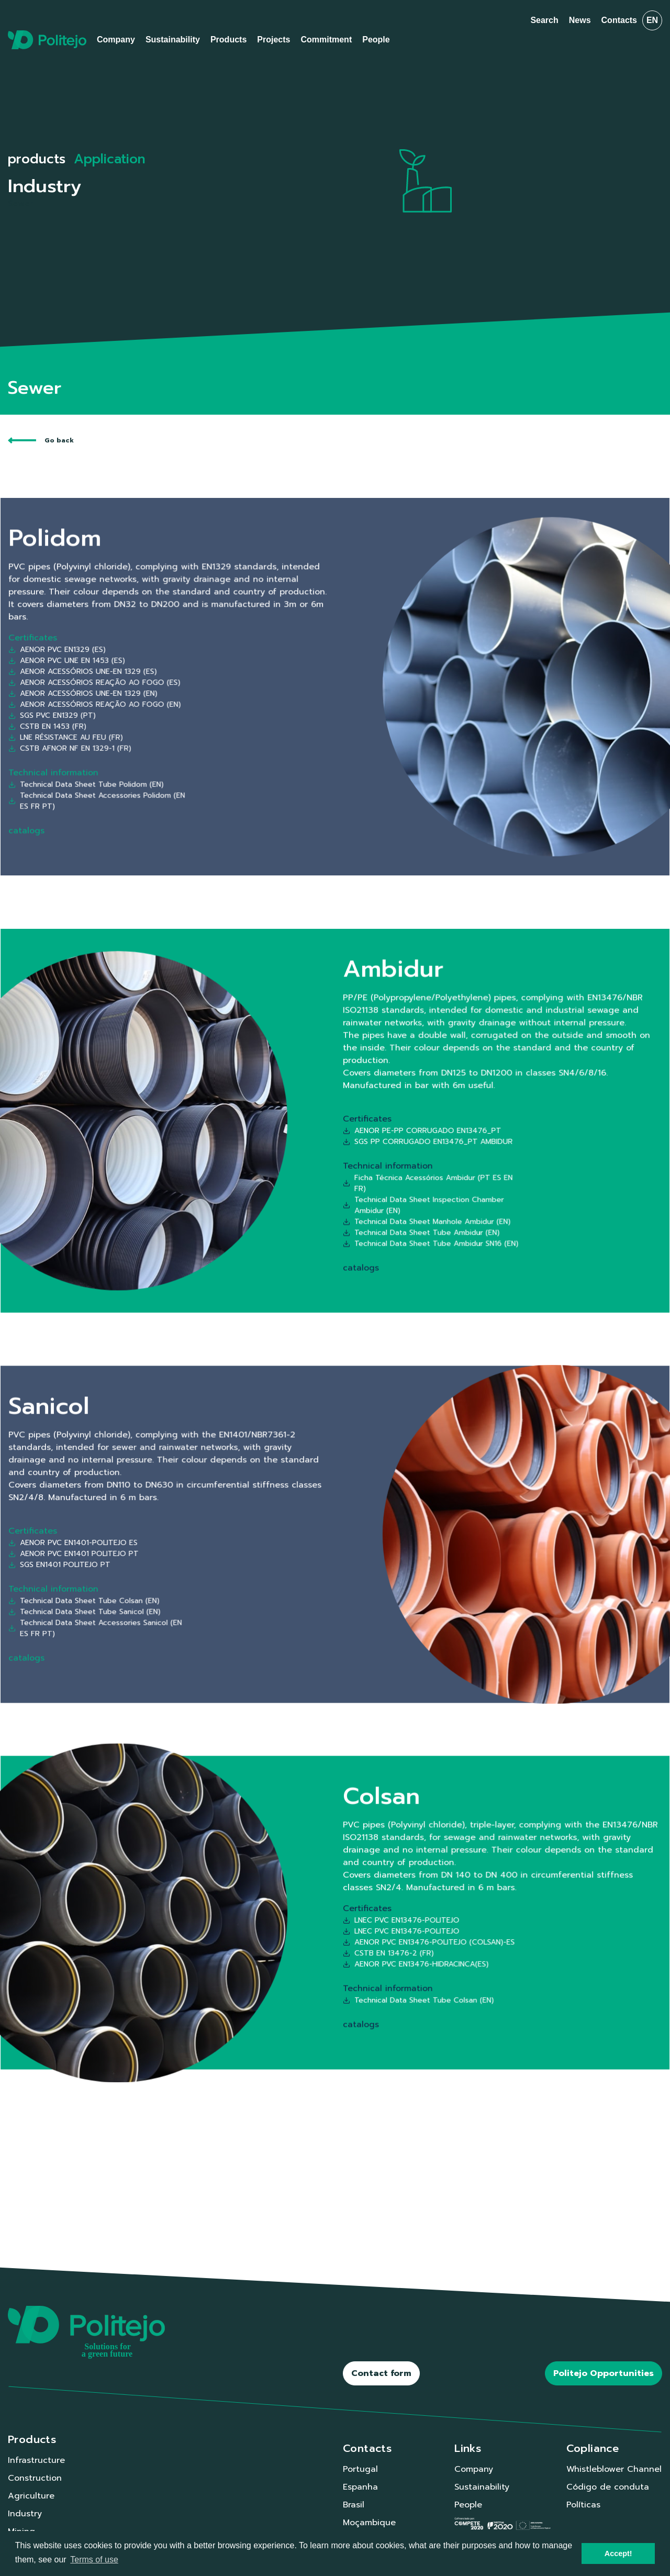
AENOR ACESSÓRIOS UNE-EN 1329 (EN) (251, 689)
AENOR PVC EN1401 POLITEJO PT (247, 1540)
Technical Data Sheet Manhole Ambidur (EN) (366, 1155)
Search (544, 20)
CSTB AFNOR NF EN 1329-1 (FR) (246, 707)
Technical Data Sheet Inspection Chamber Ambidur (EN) (365, 1149)
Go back (41, 440)
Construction (35, 2478)
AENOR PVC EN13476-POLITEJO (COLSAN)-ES (366, 1922)
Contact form (381, 2373)
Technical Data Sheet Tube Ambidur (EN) (364, 1158)
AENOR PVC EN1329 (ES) (242, 674)
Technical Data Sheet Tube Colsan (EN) (251, 1557)
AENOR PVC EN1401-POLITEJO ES (247, 1537)
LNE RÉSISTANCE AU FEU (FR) (245, 703)
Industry (25, 2513)
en (652, 20)
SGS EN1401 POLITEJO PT (243, 1544)
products (36, 159)
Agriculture (31, 2496)
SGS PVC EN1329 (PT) (240, 696)
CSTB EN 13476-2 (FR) (353, 1926)
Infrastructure (36, 2460)
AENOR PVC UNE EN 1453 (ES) (245, 678)
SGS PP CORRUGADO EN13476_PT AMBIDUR (366, 1127)
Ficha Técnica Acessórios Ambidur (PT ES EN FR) (366, 1142)
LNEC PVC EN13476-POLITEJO (357, 1915)
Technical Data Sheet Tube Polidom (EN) (252, 719)
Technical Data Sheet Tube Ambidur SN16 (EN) (367, 1162)
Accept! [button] (618, 2553)
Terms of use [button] (94, 2559)
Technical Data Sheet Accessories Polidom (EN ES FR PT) (255, 725)
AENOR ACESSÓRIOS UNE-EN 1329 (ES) (250, 681)
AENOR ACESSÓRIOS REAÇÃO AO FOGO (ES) (254, 685)
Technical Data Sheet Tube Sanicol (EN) (251, 1560)
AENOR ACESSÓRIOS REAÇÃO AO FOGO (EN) (255, 692)
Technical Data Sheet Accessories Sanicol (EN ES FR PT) (255, 1566)
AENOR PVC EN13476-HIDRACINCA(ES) (362, 1929)
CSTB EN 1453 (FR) (239, 700)
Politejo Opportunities (603, 2373)
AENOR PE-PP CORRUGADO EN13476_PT (364, 1124)
